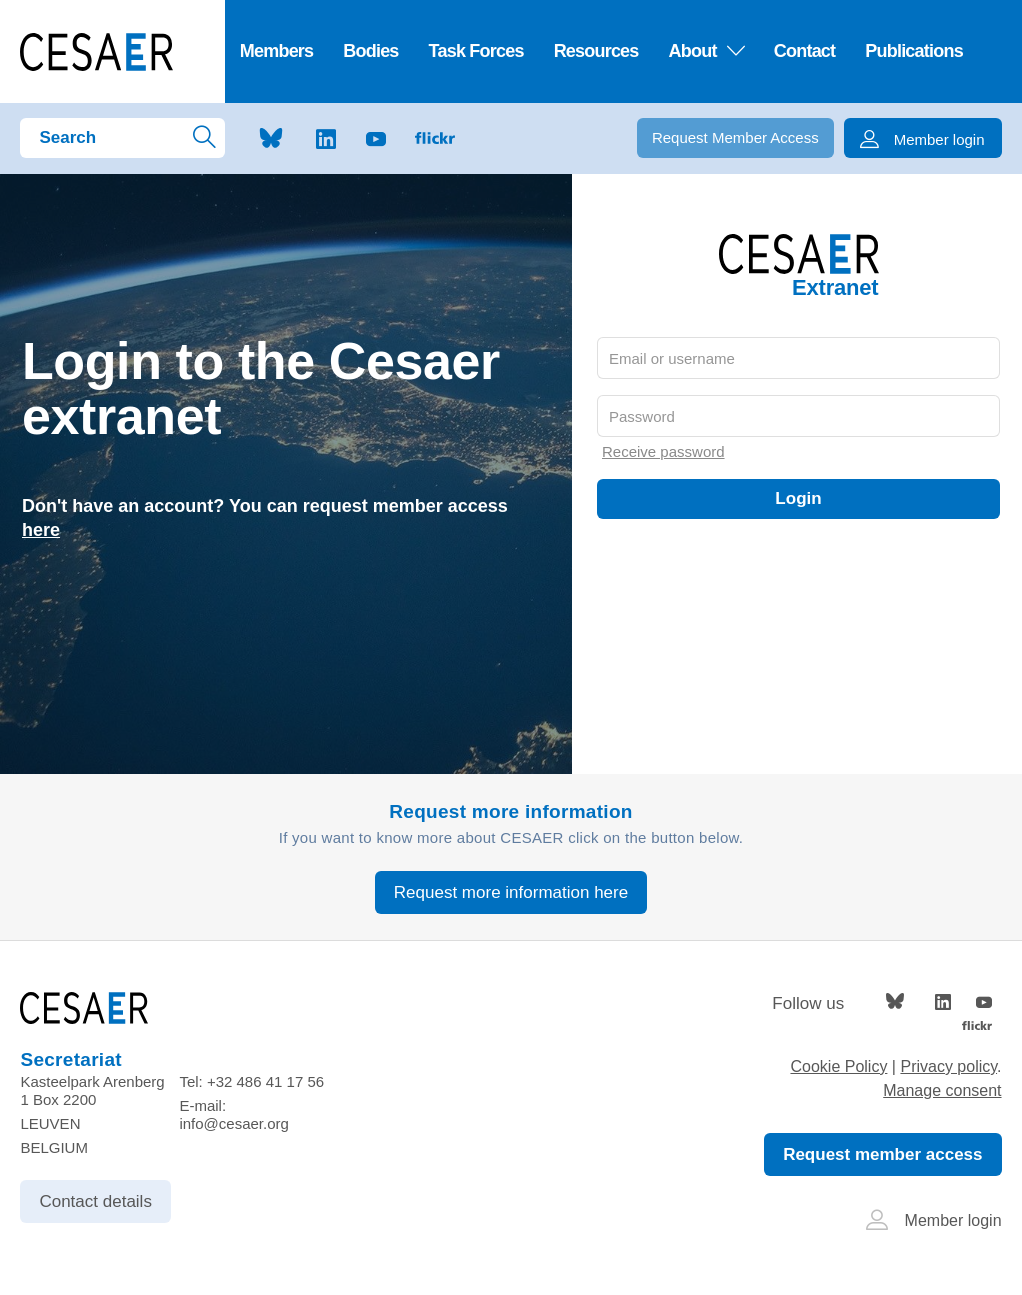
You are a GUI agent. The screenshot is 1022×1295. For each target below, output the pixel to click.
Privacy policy (948, 1066)
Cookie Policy (838, 1066)
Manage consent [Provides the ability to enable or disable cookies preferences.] (942, 1090)
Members (277, 51)
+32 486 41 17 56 (265, 1081)
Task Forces (476, 51)
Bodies (370, 51)
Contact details (95, 1201)
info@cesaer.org (233, 1123)
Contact (804, 51)
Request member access (882, 1154)
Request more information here (511, 892)
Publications (914, 51)
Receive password (663, 451)
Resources (596, 51)
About (706, 51)
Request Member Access (735, 137)
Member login (934, 1220)
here (41, 530)
